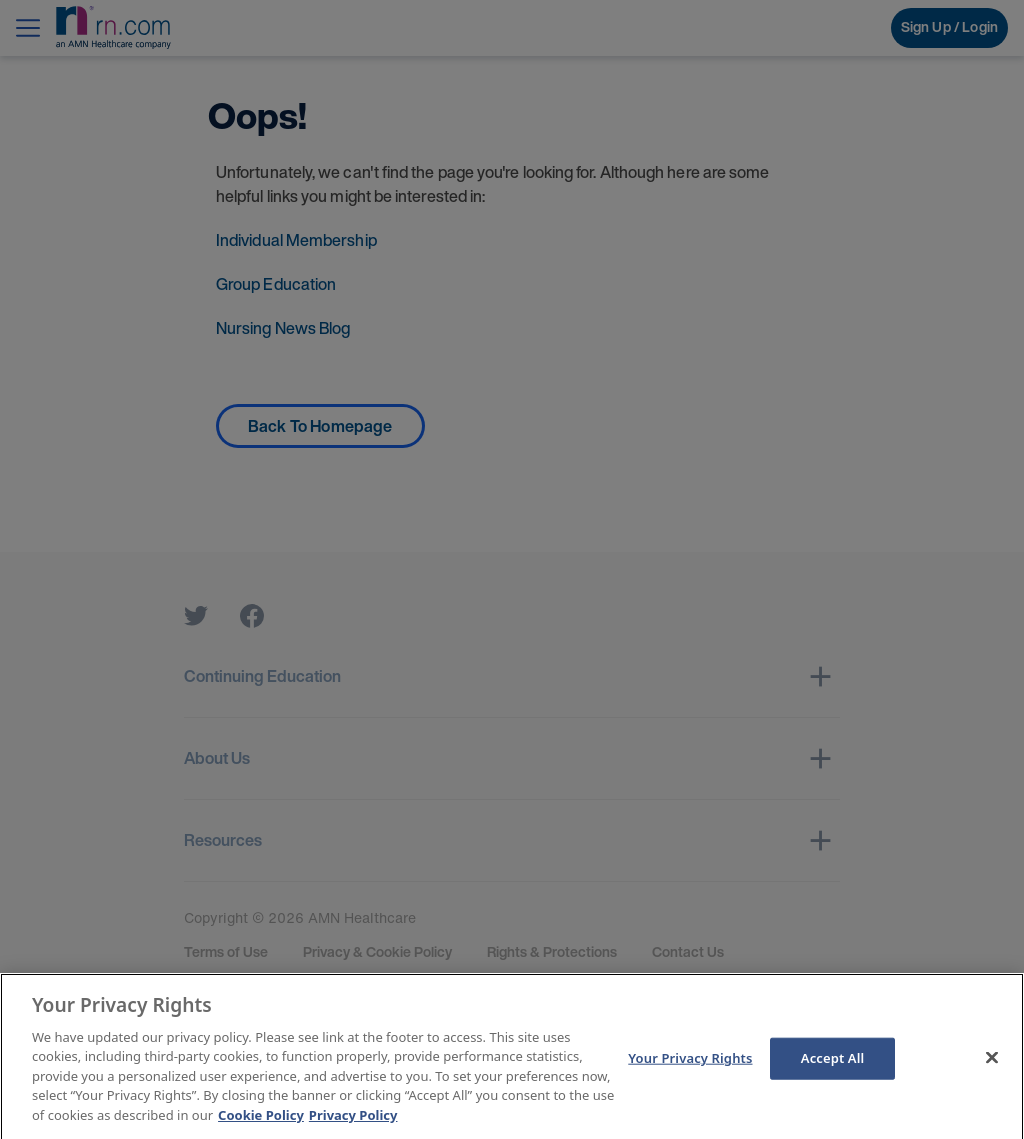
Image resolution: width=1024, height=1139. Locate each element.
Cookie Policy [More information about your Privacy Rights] (261, 1124)
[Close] (992, 1067)
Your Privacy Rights (690, 1067)
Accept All (833, 1067)
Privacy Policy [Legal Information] (353, 1124)
